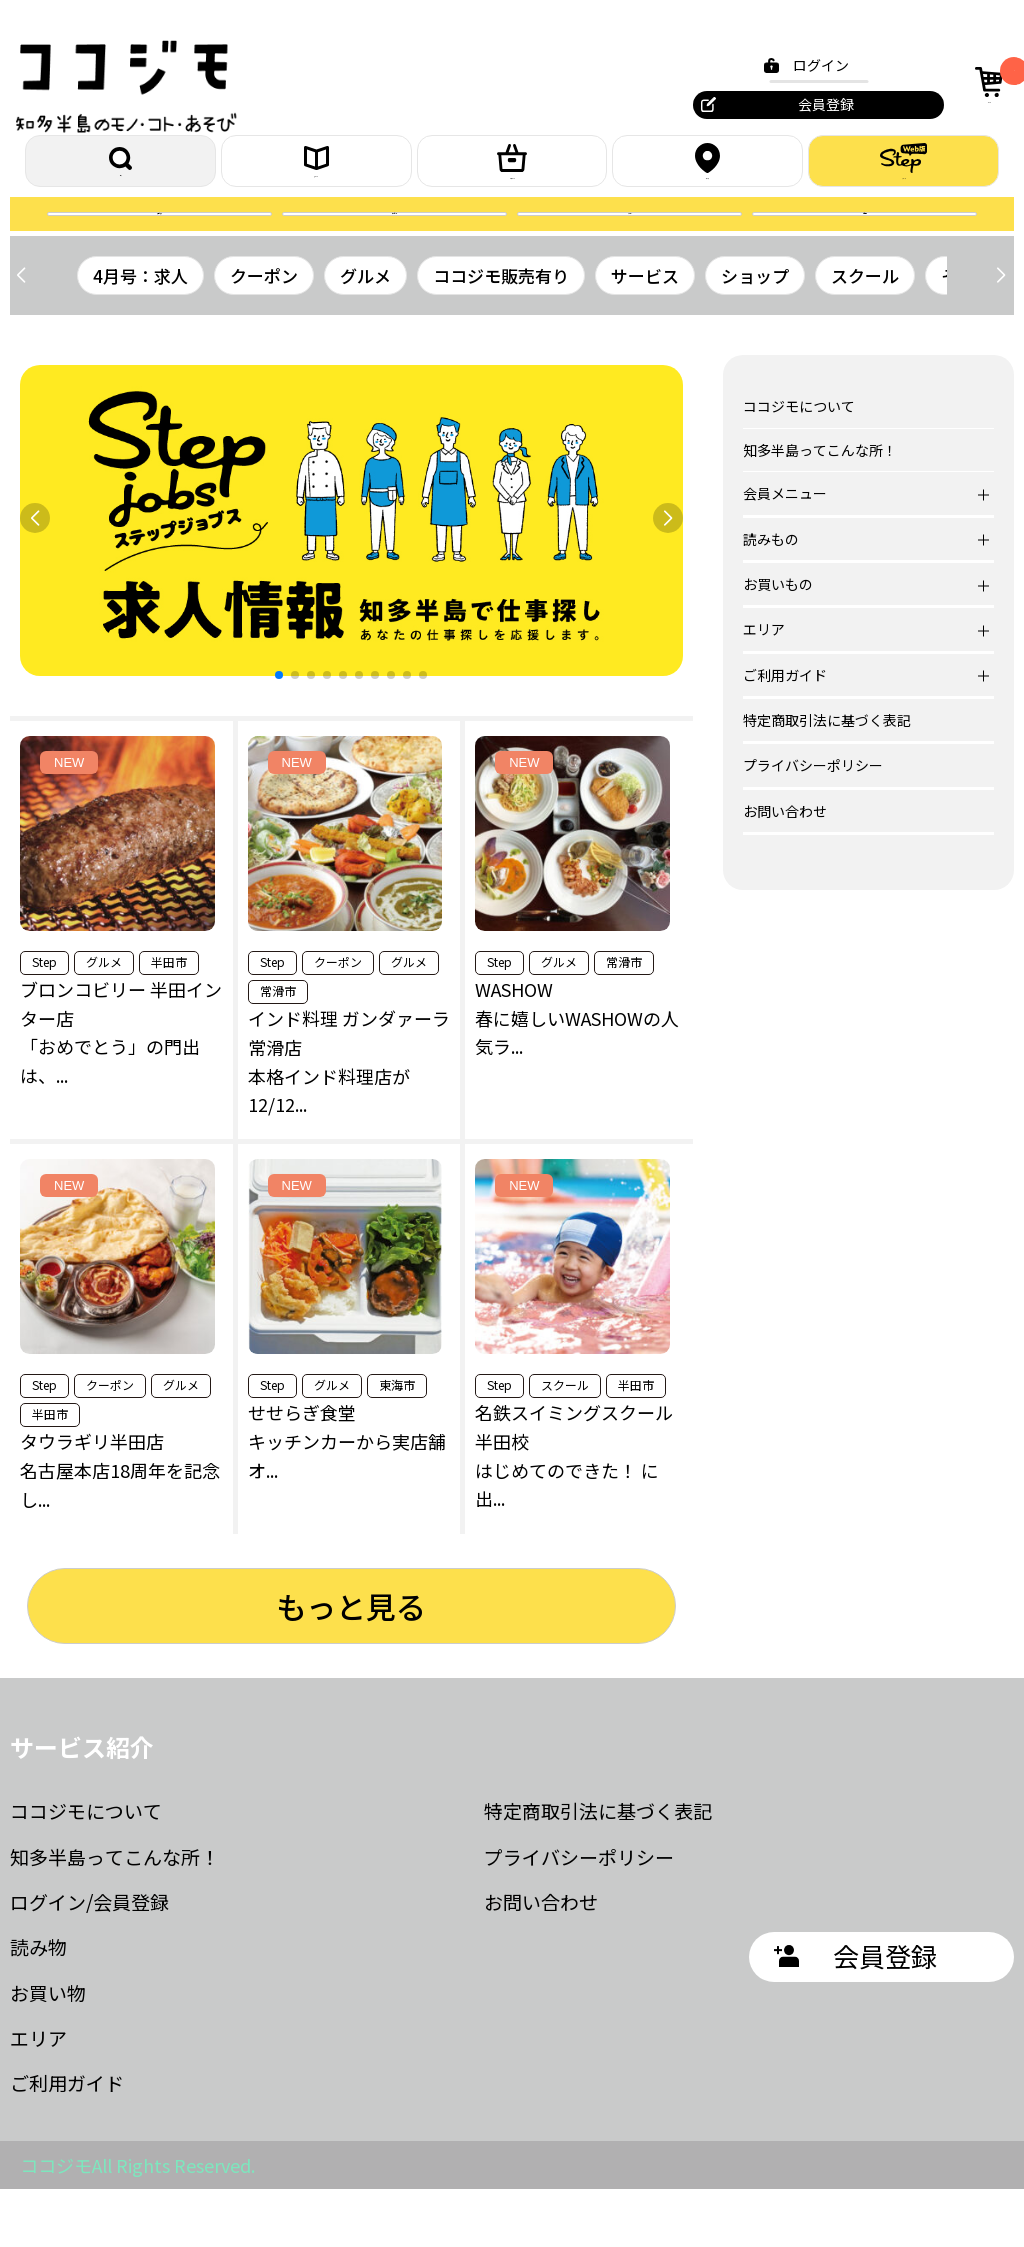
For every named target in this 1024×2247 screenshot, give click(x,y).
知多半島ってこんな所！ (820, 507)
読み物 (38, 2004)
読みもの (316, 171)
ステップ (904, 171)
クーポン (630, 252)
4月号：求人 (140, 333)
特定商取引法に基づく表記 (827, 778)
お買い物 (48, 2049)
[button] (1000, 333)
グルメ (365, 333)
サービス (645, 333)
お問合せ (865, 252)
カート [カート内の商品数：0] (987, 81)
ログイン (809, 65)
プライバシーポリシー (813, 823)
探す (121, 171)
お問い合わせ (785, 868)
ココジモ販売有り (501, 333)
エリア (708, 171)
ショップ (755, 333)
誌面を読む (159, 252)
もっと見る (351, 1663)
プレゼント (394, 252)
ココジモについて (799, 464)
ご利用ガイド (67, 2140)
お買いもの (512, 171)
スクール (865, 333)
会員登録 (814, 104)
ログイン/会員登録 (89, 1959)
